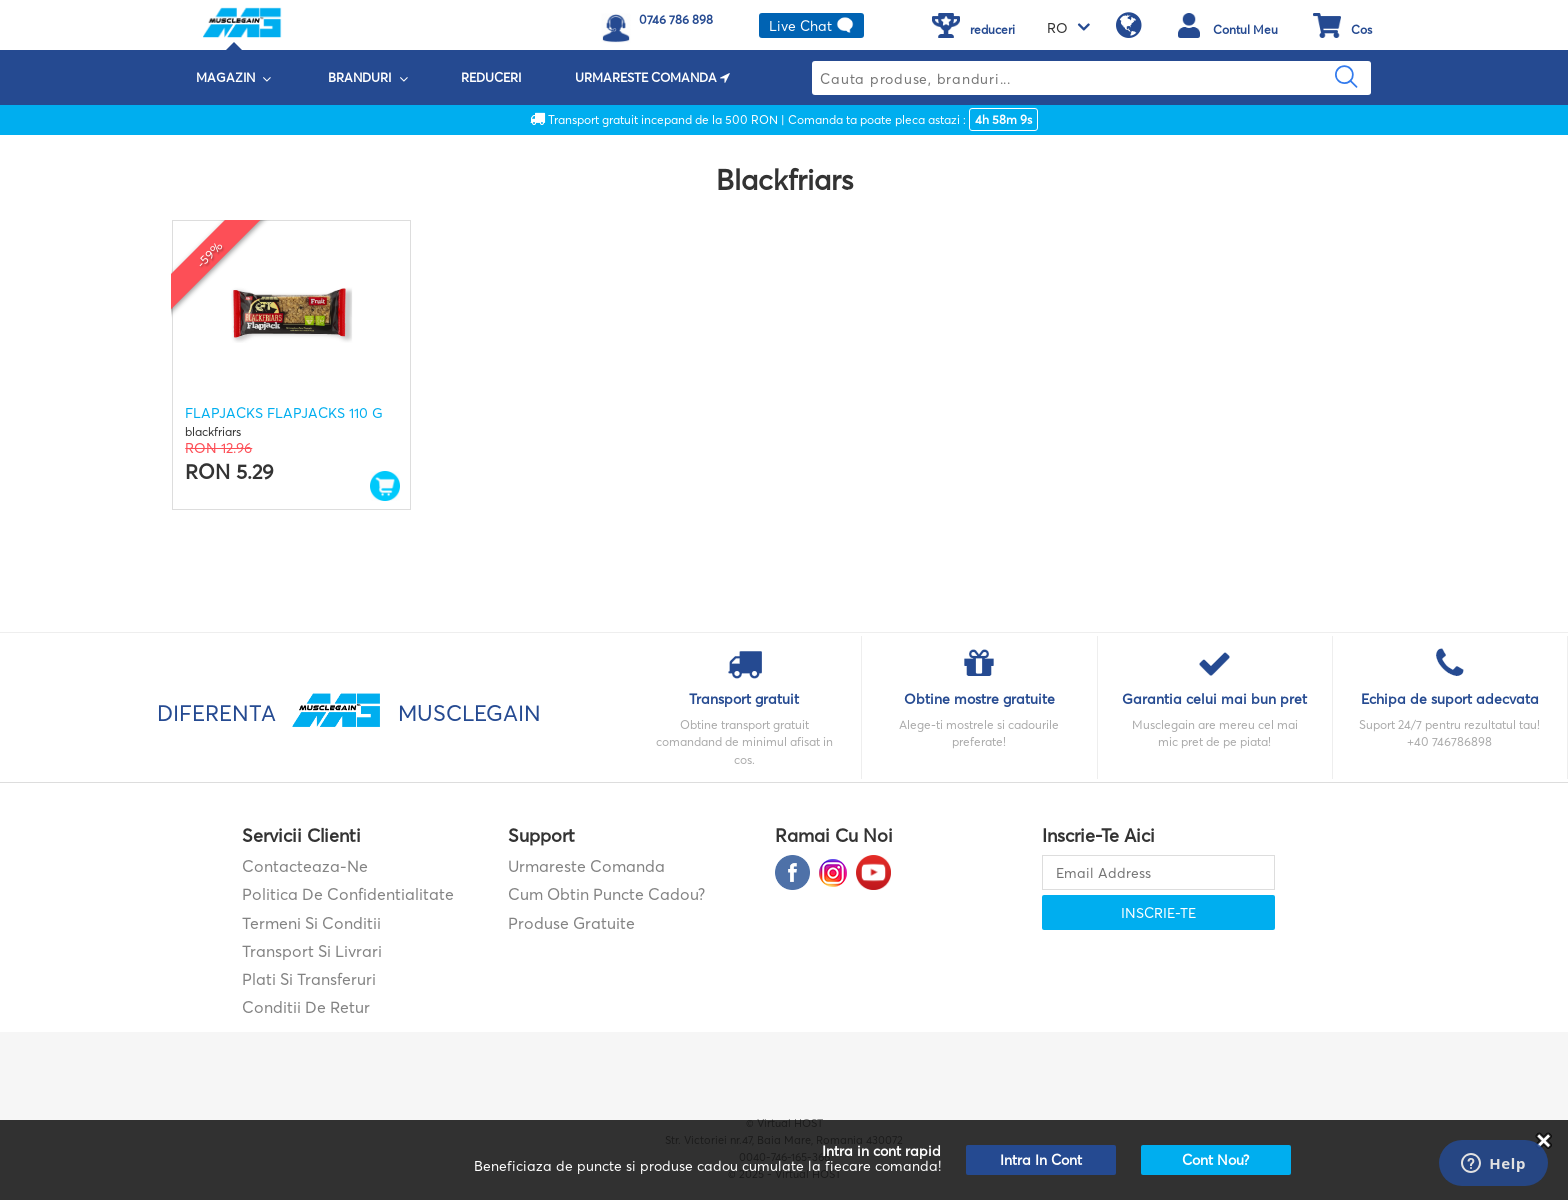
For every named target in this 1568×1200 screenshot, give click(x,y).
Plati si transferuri (309, 979)
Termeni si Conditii (311, 923)
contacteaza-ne (305, 866)
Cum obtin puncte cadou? (606, 894)
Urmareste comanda (586, 866)
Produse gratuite (571, 923)
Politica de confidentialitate (348, 894)
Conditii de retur (306, 1007)
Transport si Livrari (312, 951)
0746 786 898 (676, 19)
